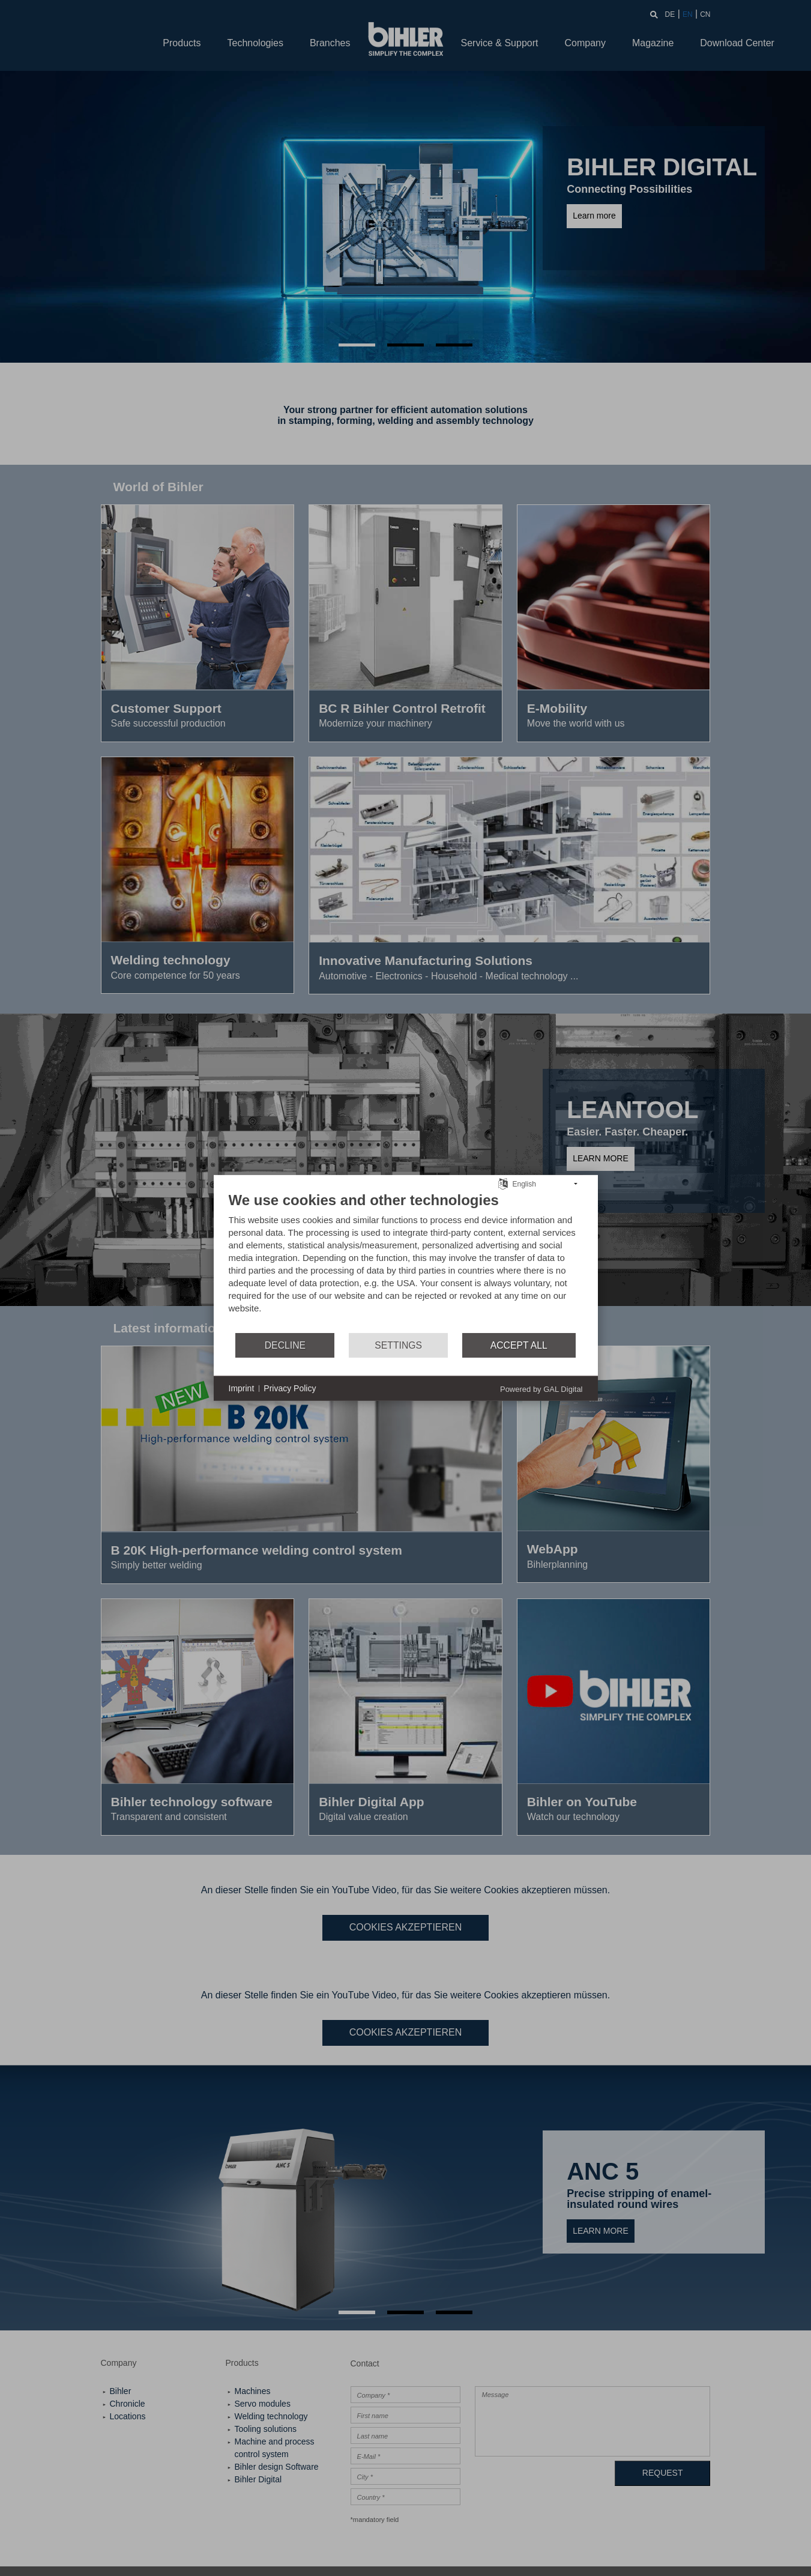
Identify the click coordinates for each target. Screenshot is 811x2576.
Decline (285, 1345)
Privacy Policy (290, 1388)
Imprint (242, 1388)
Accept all (518, 1345)
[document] (406, 1261)
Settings (398, 1345)
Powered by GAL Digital (541, 1389)
